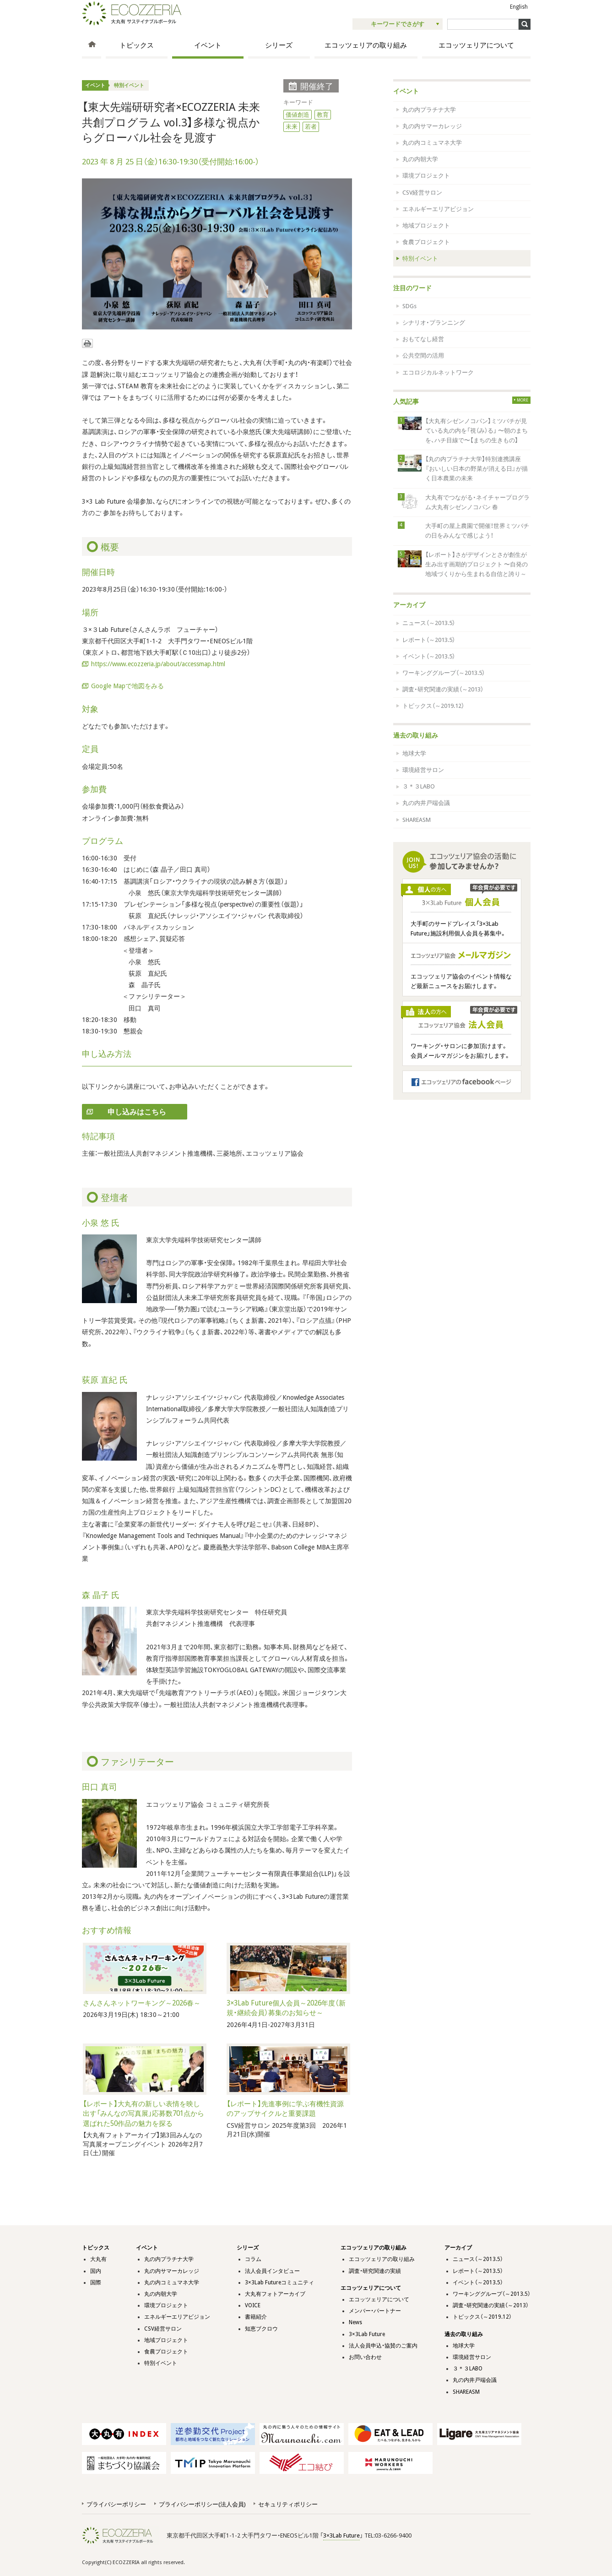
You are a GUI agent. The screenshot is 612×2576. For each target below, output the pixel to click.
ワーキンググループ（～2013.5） (443, 672)
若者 (311, 126)
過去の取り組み (415, 735)
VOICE (252, 2305)
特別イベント (129, 85)
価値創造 (297, 114)
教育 (323, 114)
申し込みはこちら (137, 1112)
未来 (292, 126)
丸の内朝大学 (420, 159)
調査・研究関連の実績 (375, 2271)
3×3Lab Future (367, 2334)
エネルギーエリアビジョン (438, 209)
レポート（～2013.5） (428, 639)
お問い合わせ (365, 2357)
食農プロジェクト (426, 242)
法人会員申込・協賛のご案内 (383, 2345)
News (355, 2322)
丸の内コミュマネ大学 (432, 142)
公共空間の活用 (423, 355)
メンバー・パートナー (375, 2311)
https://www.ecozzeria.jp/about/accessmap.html (158, 664)
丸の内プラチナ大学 (429, 109)
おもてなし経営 (423, 339)
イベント (208, 45)
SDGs (409, 306)
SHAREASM (416, 819)
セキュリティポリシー (288, 2504)
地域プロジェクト (426, 225)
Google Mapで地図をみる (127, 686)
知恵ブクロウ (261, 2329)
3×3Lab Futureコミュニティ (279, 2282)
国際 (95, 2282)
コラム (253, 2259)
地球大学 (414, 753)
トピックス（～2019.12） (433, 705)
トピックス (136, 45)
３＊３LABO (418, 786)
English (519, 7)
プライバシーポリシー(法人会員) (202, 2504)
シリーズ (278, 45)
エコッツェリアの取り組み (366, 45)
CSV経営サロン (422, 192)
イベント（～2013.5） (428, 656)
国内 (95, 2271)
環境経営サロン (423, 769)
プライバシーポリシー (116, 2504)
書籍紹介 (256, 2317)
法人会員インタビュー (272, 2271)
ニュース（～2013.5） (428, 623)
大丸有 (98, 2259)
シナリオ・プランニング (433, 322)
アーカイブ (409, 605)
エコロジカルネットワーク (438, 372)
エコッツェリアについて (476, 45)
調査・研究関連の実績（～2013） (442, 689)
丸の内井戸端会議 (426, 802)
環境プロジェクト (426, 175)
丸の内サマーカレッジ (432, 126)
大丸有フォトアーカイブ (275, 2294)
